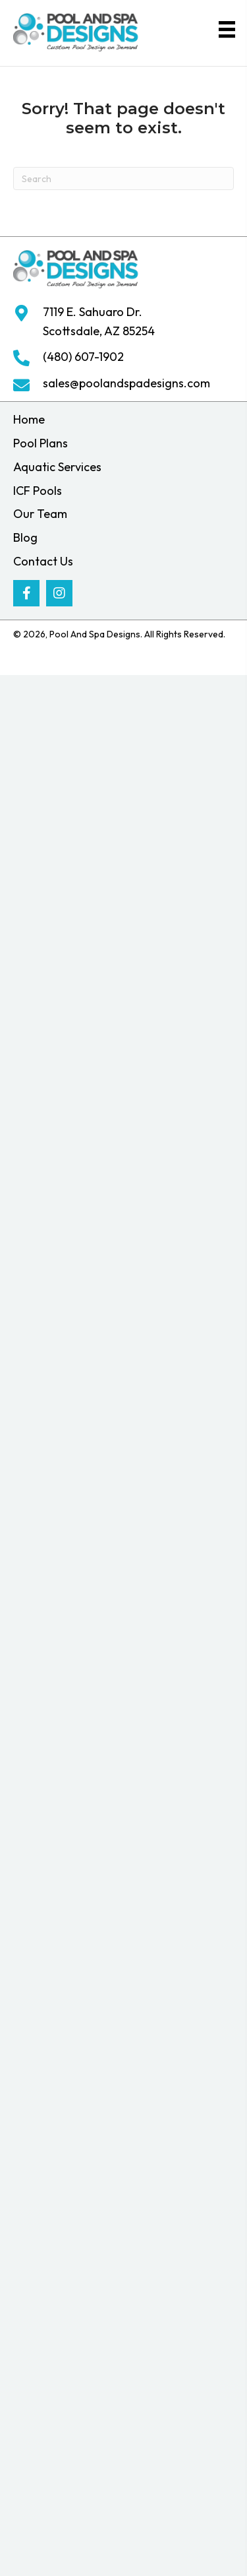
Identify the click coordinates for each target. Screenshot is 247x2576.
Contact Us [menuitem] (43, 561)
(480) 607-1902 (83, 356)
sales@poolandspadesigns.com (126, 383)
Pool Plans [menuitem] (40, 443)
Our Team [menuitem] (40, 513)
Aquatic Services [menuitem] (57, 466)
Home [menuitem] (29, 419)
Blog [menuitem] (25, 537)
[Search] (123, 178)
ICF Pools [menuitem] (37, 490)
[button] (26, 593)
